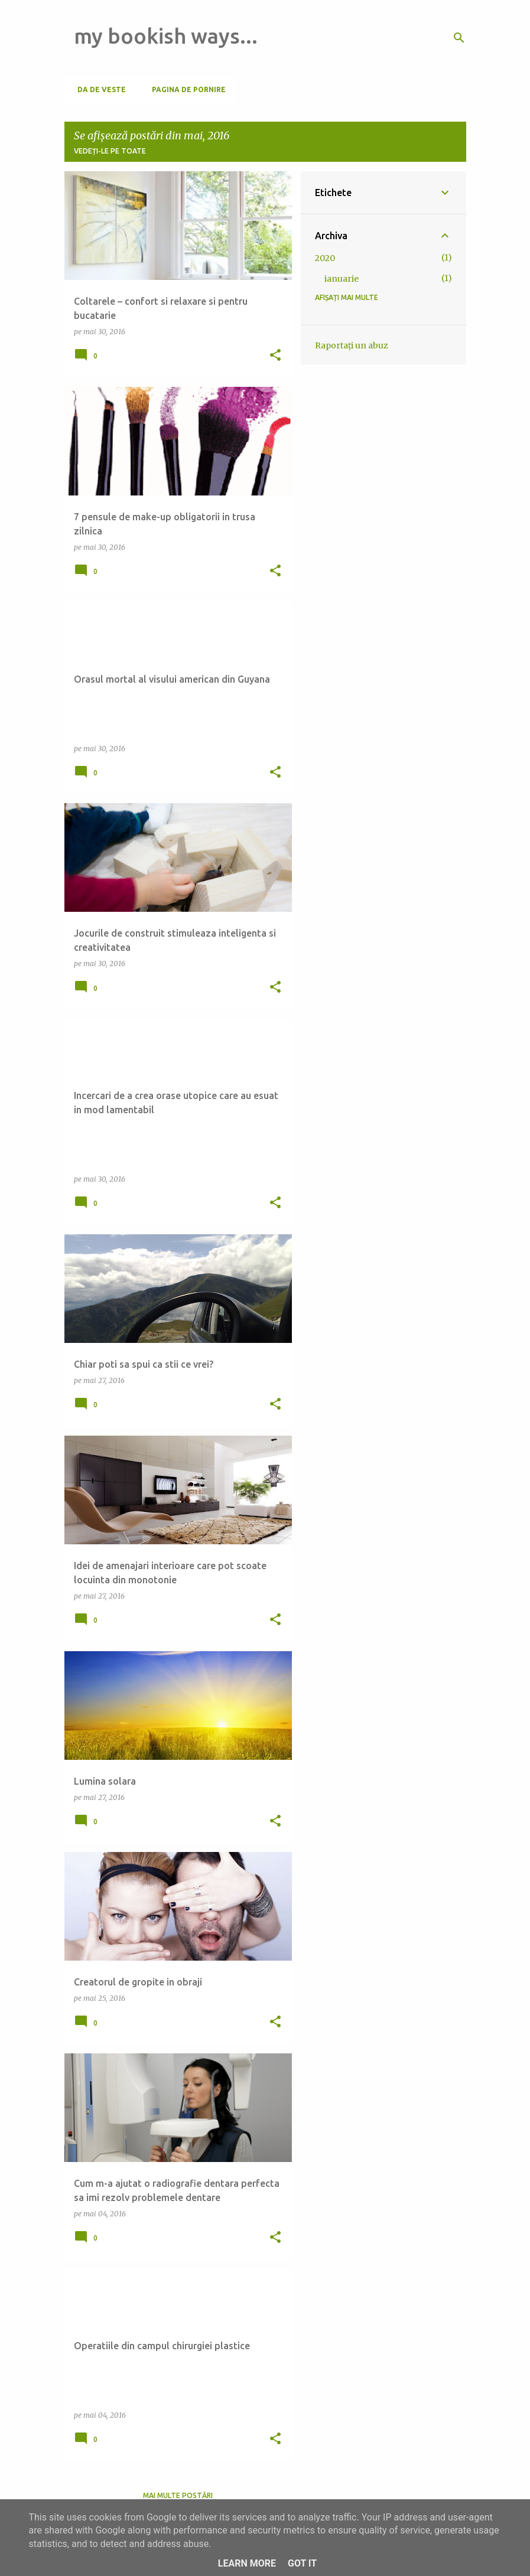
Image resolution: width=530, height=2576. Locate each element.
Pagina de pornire (185, 89)
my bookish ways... (166, 36)
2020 (325, 258)
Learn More (247, 2563)
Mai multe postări (178, 2495)
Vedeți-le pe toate (110, 151)
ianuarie (341, 278)
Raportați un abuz (351, 345)
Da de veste (98, 89)
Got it (302, 2563)
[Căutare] (459, 38)
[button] (275, 356)
